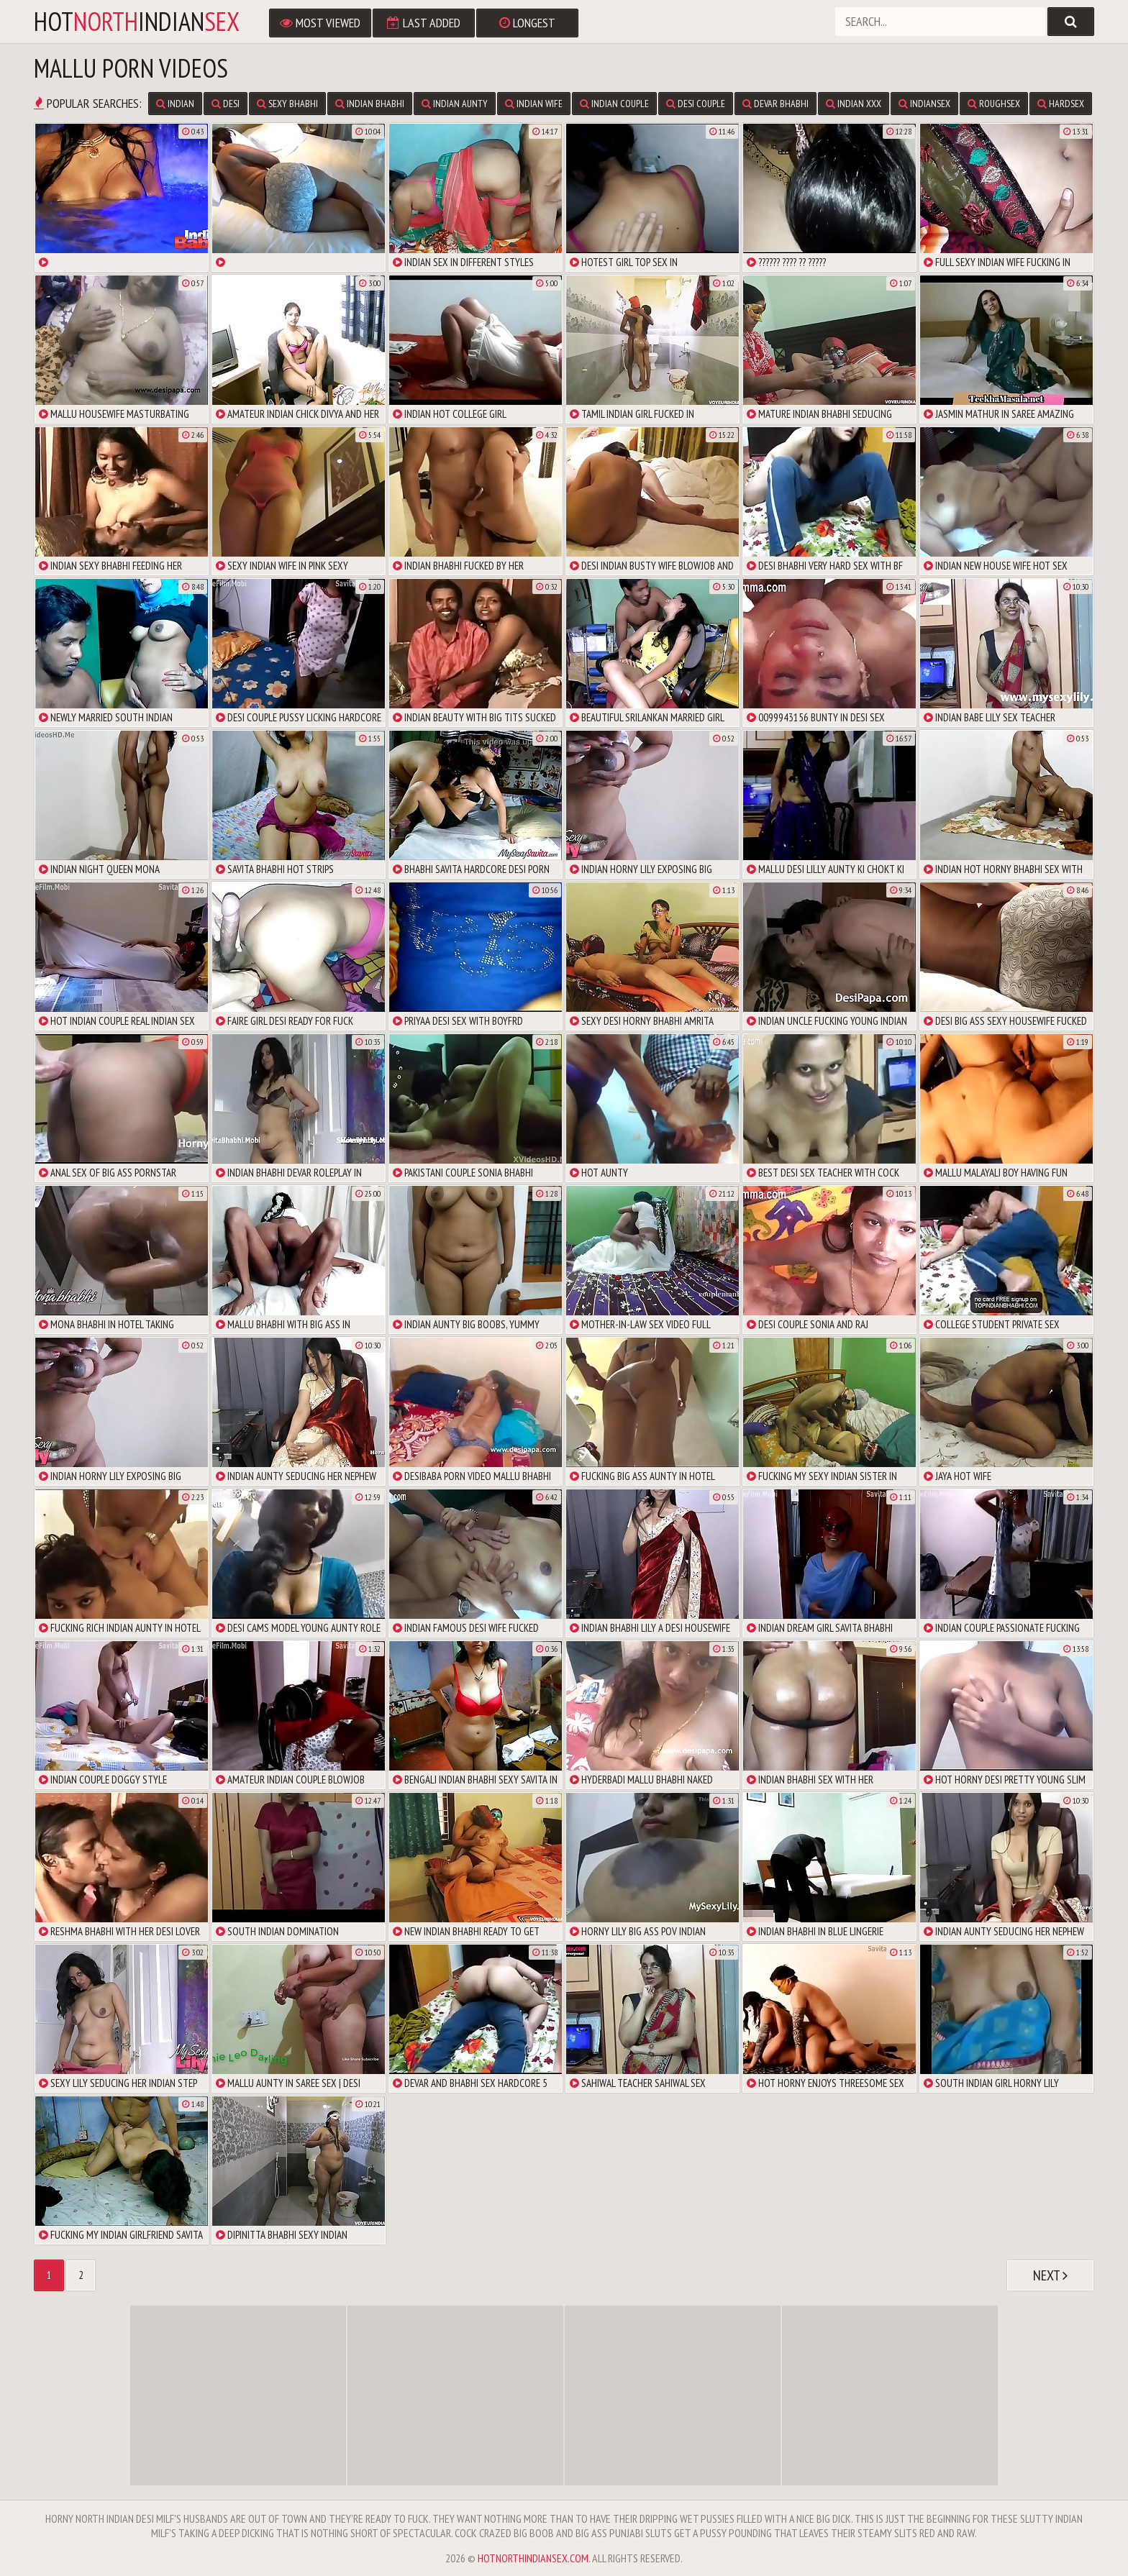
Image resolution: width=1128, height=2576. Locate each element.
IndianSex (924, 103)
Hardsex (1060, 103)
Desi (226, 103)
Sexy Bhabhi (287, 103)
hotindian (137, 21)
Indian (175, 103)
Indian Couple (614, 103)
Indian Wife (534, 103)
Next (1050, 2275)
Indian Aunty (455, 103)
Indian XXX (853, 103)
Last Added (423, 22)
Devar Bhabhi (775, 103)
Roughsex (994, 103)
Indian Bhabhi (369, 103)
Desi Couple (695, 103)
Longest (527, 22)
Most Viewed (320, 22)
